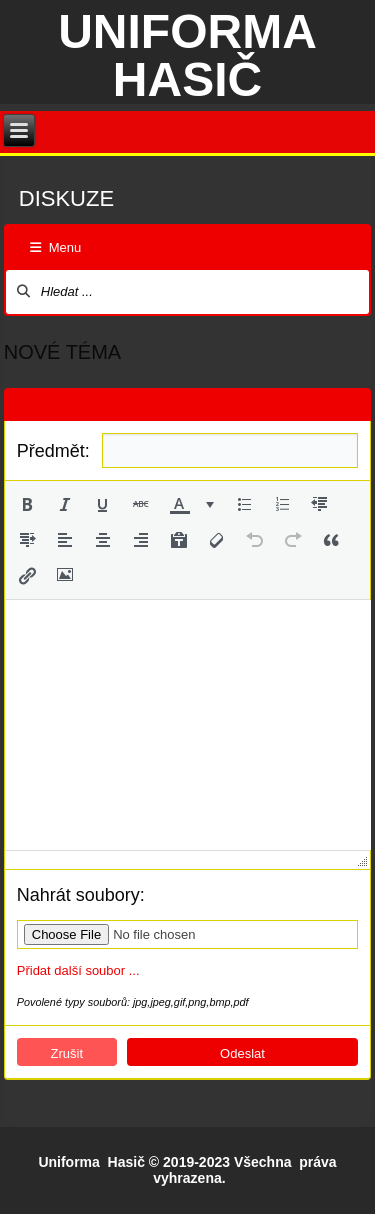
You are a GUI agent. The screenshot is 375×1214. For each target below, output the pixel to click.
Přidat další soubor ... (78, 970)
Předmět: (53, 451)
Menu (56, 247)
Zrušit (67, 1053)
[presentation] (27, 504)
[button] (27, 504)
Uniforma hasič (187, 55)
